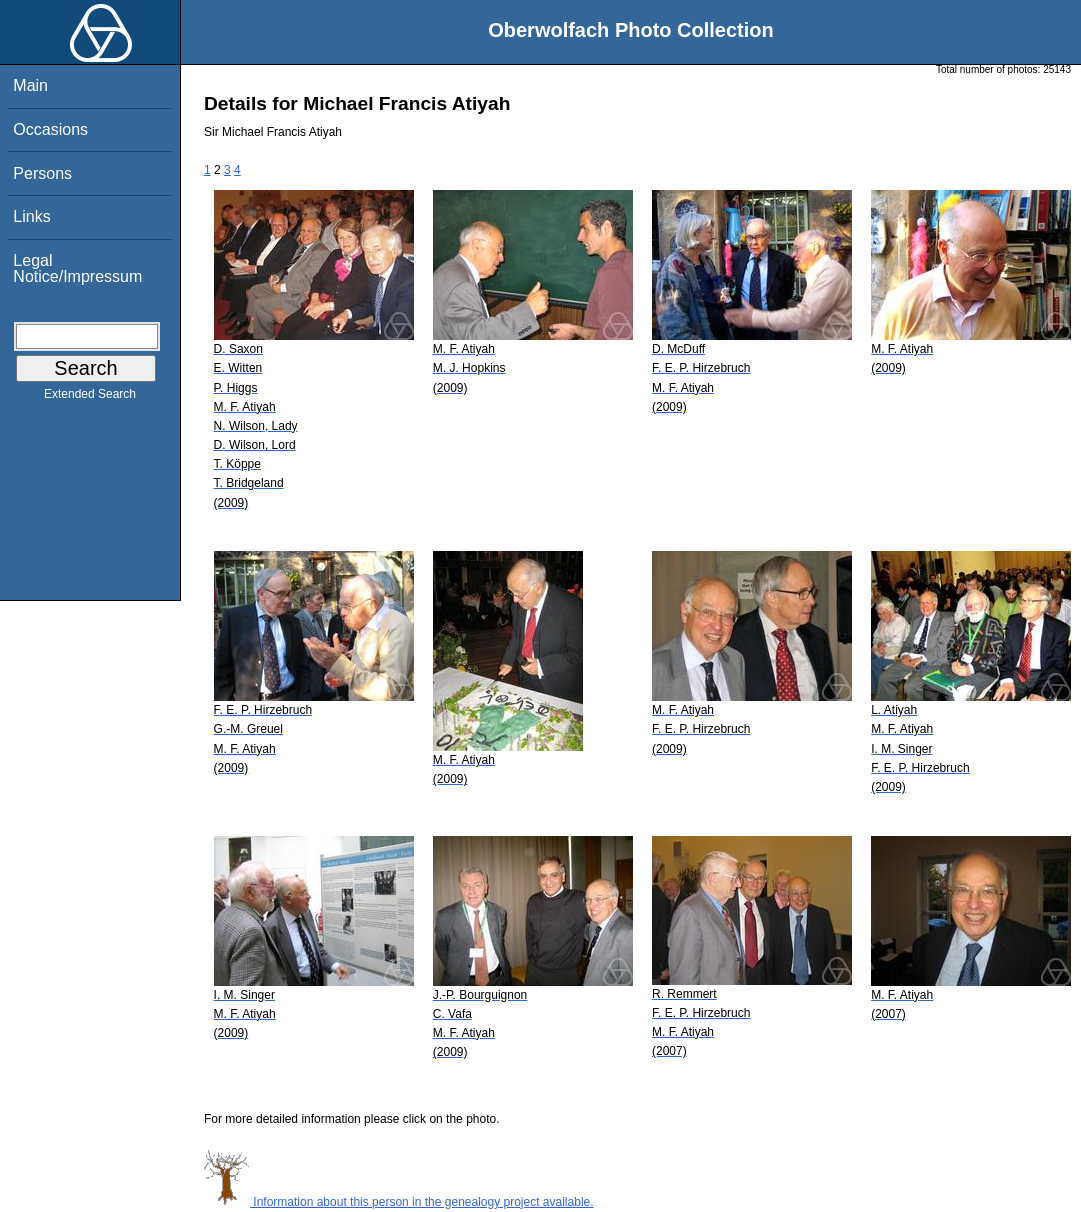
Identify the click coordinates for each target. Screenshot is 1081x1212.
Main (30, 85)
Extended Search (90, 398)
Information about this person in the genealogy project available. (399, 1202)
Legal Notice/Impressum (77, 268)
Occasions (50, 129)
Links (31, 216)
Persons (42, 173)
